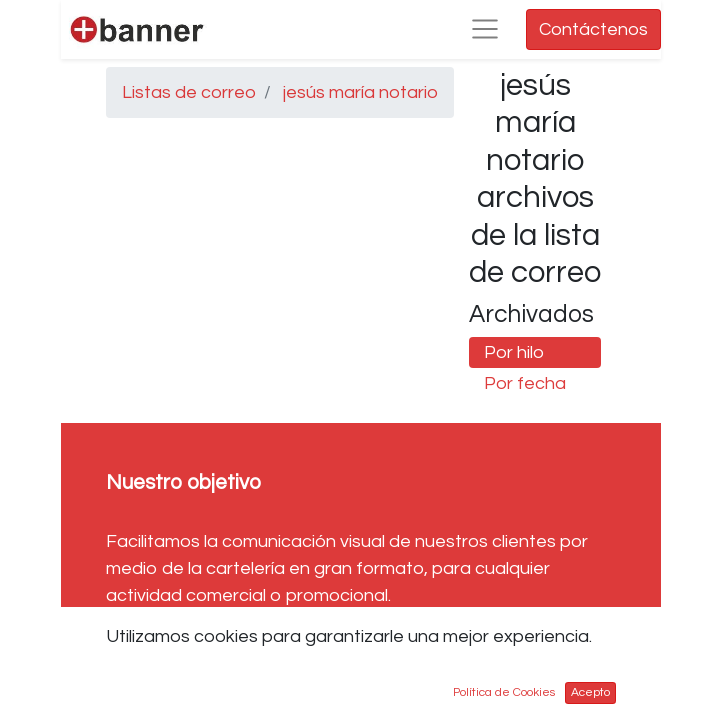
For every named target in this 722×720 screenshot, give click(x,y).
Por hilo (514, 352)
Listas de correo (189, 92)
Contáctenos (593, 29)
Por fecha (525, 383)
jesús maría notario (360, 92)
